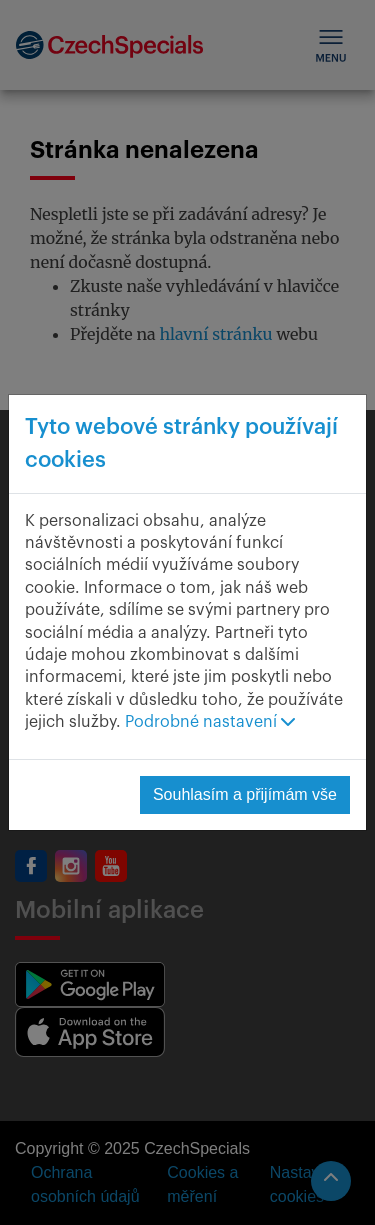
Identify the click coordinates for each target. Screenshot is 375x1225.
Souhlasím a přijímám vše (245, 794)
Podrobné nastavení (210, 722)
